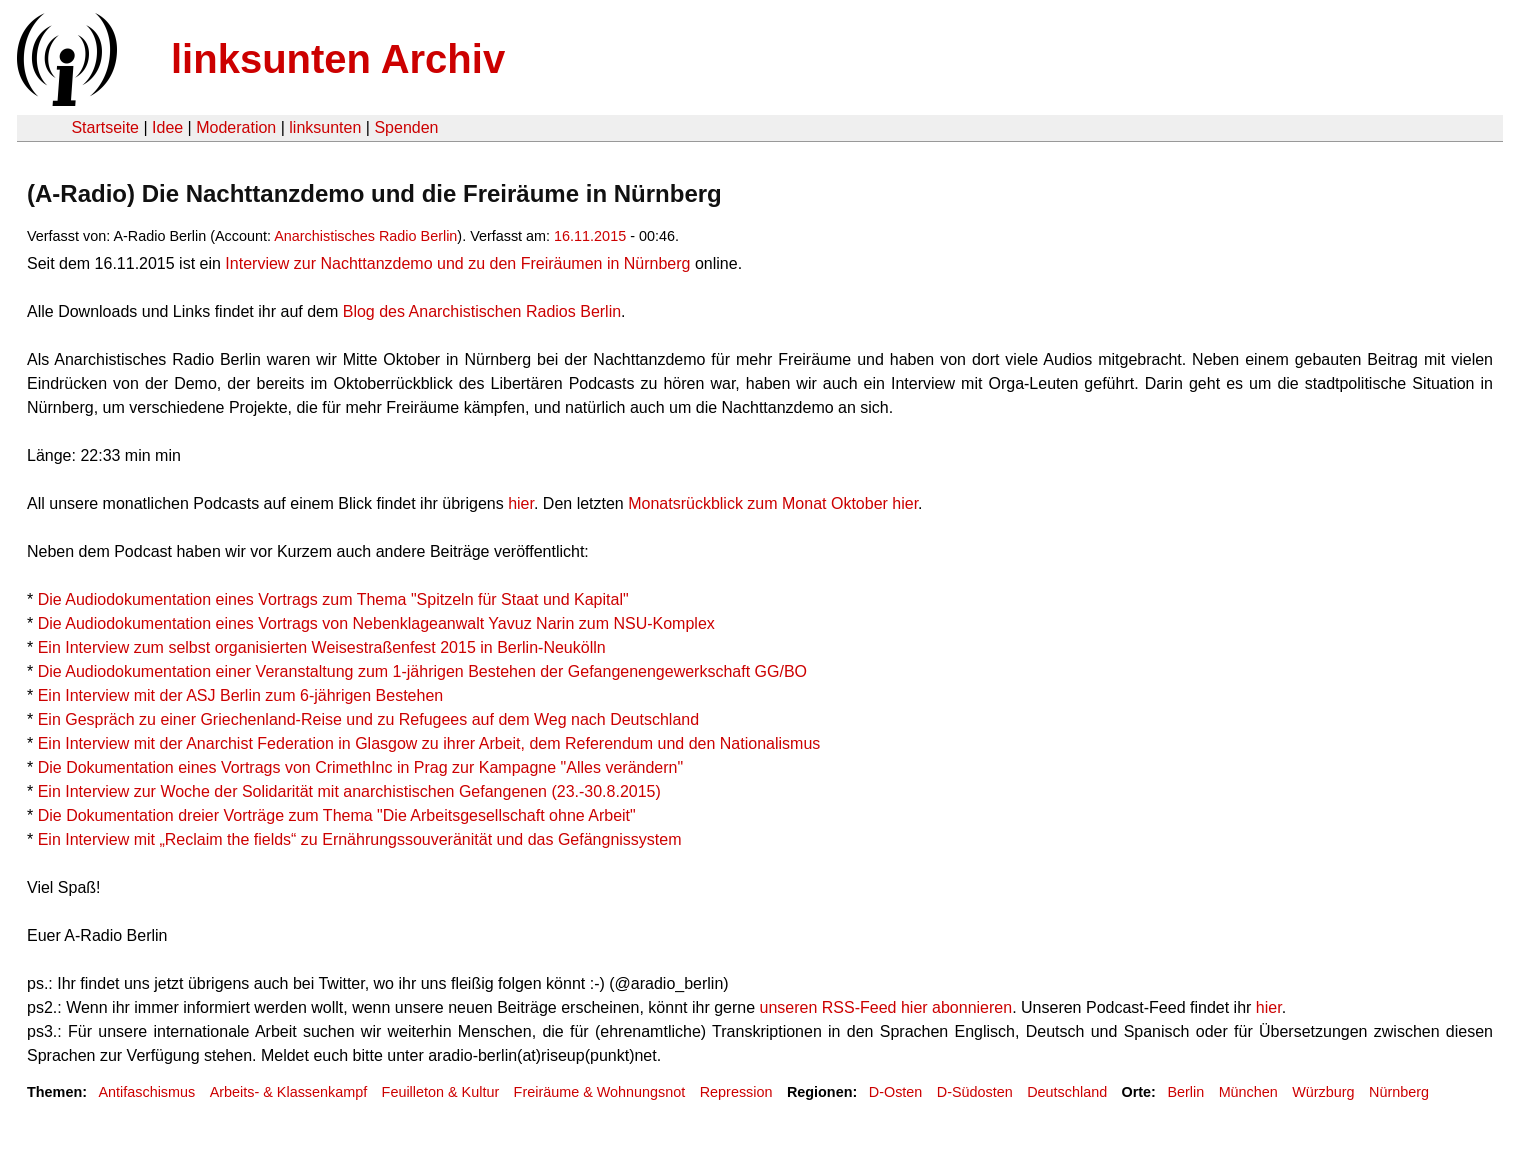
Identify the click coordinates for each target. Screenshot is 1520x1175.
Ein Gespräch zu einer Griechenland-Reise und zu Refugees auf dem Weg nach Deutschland (368, 719)
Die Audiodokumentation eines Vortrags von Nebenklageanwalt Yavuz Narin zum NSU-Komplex (376, 623)
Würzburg (1323, 1092)
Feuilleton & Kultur (441, 1092)
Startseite (105, 127)
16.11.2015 (590, 236)
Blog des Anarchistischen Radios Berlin (482, 311)
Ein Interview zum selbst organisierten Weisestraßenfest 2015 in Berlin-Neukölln (322, 647)
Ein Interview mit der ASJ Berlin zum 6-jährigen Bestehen (241, 695)
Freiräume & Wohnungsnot (600, 1092)
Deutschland (1067, 1092)
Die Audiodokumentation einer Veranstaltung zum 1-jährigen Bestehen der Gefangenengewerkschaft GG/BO (422, 671)
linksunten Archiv (338, 59)
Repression (736, 1092)
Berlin (1185, 1092)
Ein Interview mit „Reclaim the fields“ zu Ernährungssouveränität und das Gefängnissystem (360, 839)
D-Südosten (975, 1092)
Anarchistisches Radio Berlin (365, 236)
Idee (167, 127)
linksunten (325, 127)
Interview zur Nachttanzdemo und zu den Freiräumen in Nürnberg (457, 263)
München (1248, 1092)
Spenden (406, 127)
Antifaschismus (146, 1092)
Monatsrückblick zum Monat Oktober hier (773, 503)
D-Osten (896, 1092)
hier (521, 503)
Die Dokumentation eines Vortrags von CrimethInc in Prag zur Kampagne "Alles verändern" (360, 767)
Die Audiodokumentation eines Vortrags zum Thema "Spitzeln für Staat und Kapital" (333, 599)
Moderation (236, 127)
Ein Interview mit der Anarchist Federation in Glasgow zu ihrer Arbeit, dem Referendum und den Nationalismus (429, 743)
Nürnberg (1399, 1092)
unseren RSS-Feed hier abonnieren (886, 1007)
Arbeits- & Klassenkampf (289, 1092)
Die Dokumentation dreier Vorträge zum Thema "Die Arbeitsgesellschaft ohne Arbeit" (337, 815)
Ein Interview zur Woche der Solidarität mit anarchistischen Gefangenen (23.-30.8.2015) (349, 791)
